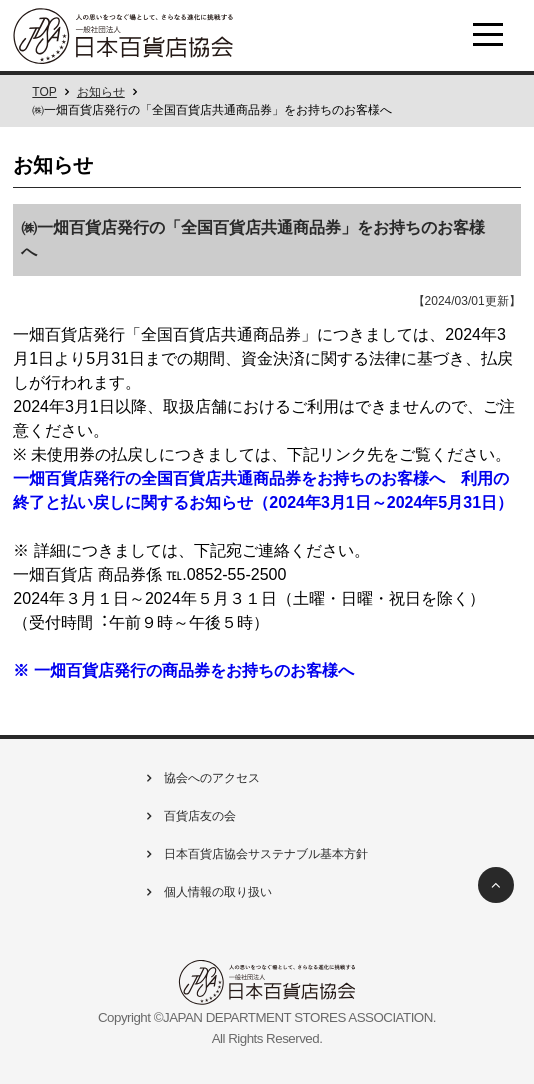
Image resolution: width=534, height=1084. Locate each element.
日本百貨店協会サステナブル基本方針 (255, 854)
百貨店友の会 (189, 816)
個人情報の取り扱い (207, 892)
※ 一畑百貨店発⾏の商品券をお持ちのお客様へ (183, 670)
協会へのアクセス (201, 778)
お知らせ (101, 92)
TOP (44, 92)
